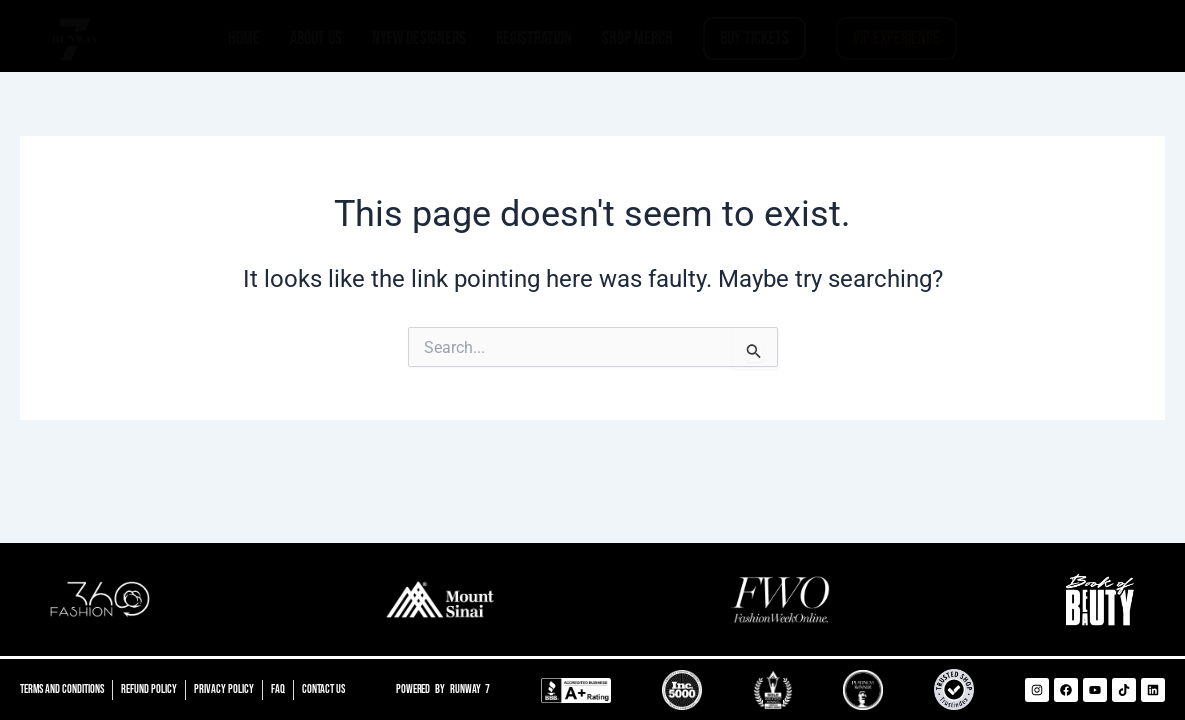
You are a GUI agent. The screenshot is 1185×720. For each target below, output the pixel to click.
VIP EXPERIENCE (896, 38)
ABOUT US (316, 38)
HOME (244, 38)
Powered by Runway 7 (445, 689)
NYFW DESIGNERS (419, 38)
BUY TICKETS (754, 38)
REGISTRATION (534, 38)
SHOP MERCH (637, 38)
